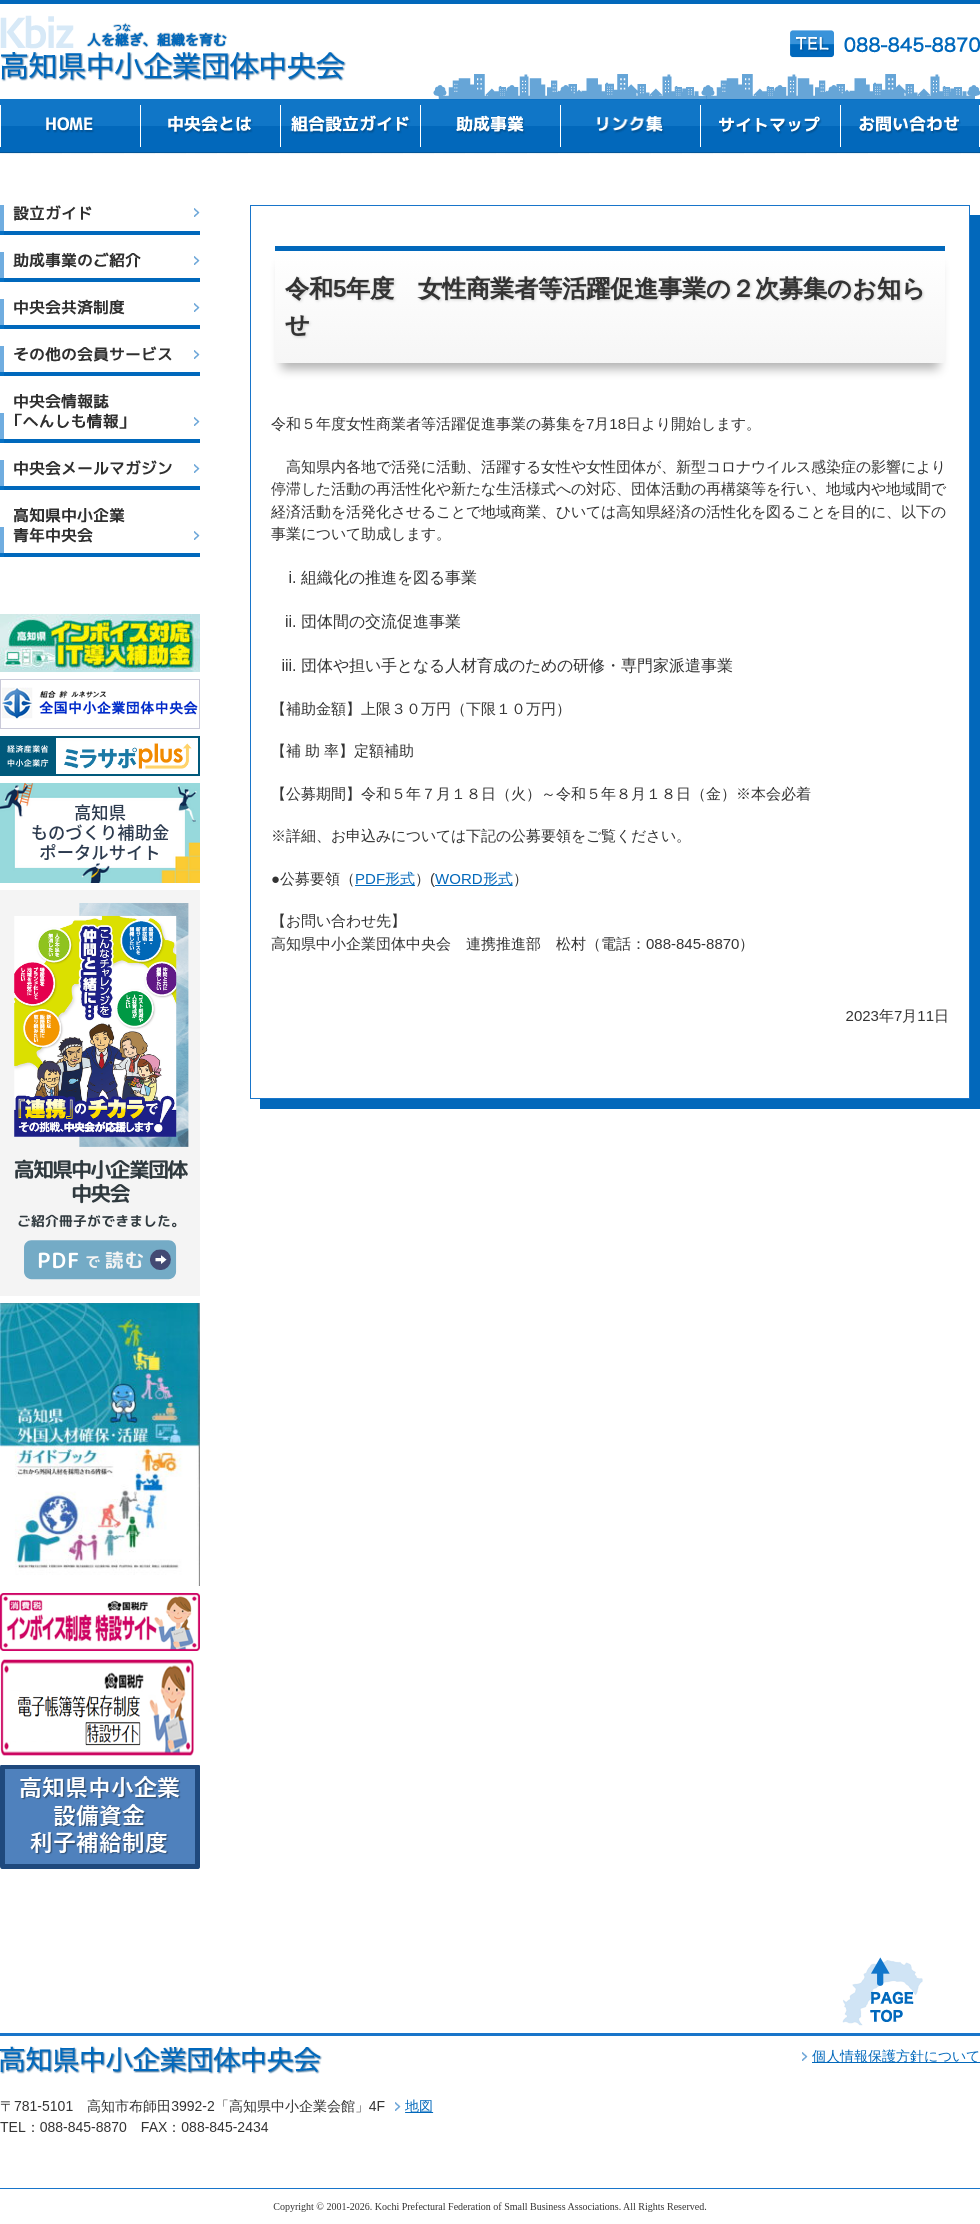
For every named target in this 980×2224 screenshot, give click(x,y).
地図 (419, 2106)
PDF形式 (385, 878)
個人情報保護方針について (896, 2056)
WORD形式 (474, 878)
